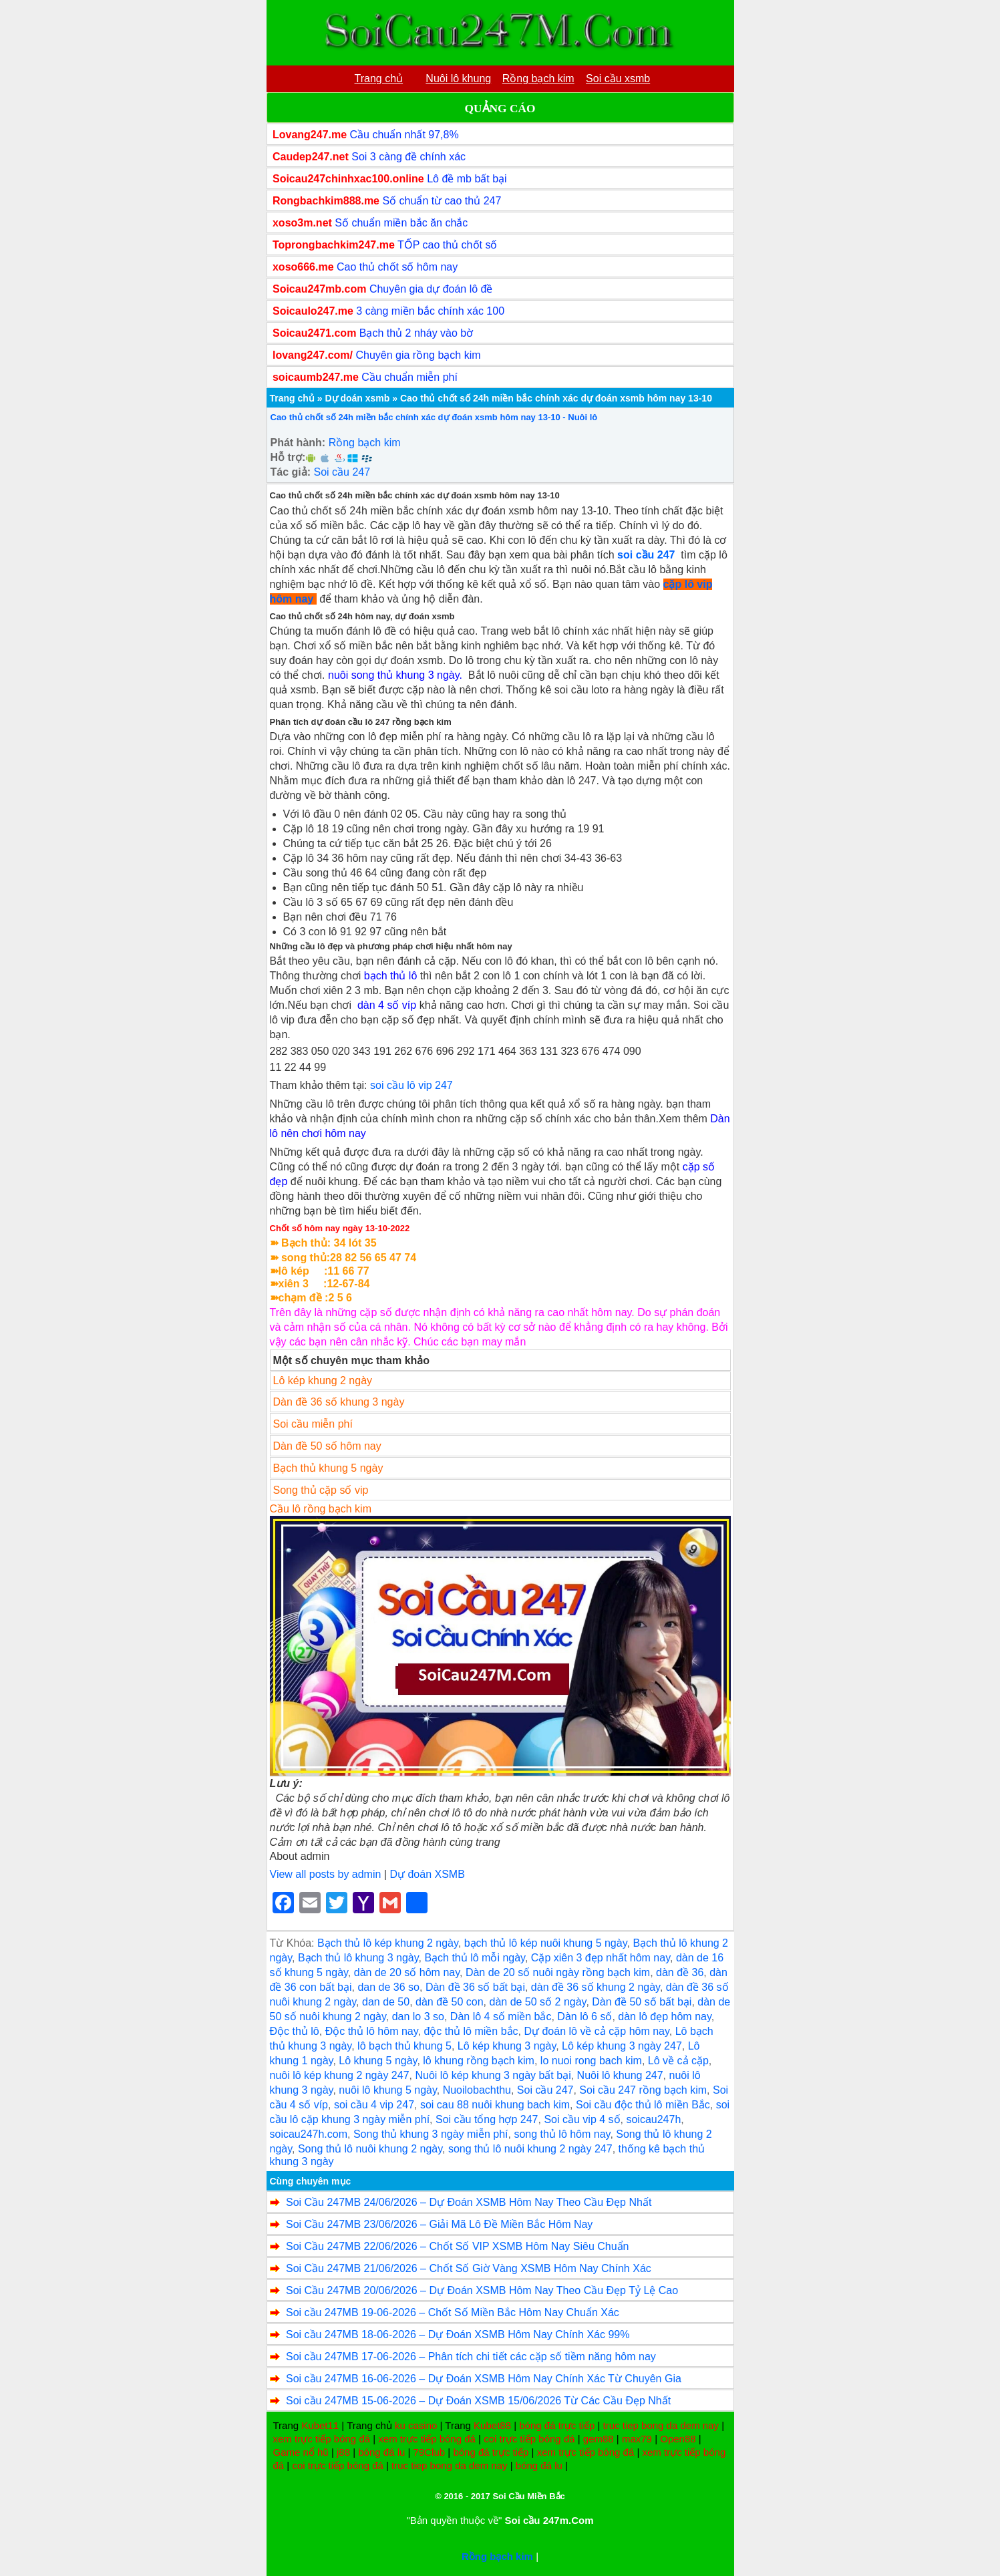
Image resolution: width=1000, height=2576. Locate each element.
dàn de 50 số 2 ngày (537, 2001)
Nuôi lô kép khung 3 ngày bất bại (492, 2075)
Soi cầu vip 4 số (582, 2119)
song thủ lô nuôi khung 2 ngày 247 (530, 2148)
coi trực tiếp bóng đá (529, 2438)
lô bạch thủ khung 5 (404, 2046)
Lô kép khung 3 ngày (507, 2046)
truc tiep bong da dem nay (661, 2425)
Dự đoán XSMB (426, 1874)
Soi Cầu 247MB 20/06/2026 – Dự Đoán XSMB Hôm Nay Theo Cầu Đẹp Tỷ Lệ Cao (482, 2290)
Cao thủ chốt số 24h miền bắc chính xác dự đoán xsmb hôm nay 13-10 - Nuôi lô (434, 417)
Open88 (677, 2438)
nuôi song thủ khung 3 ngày (394, 675)
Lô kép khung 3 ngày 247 (622, 2046)
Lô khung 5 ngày (378, 2060)
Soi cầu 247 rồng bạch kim (643, 2090)
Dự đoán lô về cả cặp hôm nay (596, 2031)
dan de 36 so (388, 1987)
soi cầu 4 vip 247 (374, 2104)
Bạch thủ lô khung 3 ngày (358, 1957)
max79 (637, 2438)
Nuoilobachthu (477, 2090)
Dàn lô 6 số (584, 2016)
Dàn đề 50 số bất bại (641, 2001)
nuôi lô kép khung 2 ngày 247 (339, 2075)
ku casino (416, 2425)
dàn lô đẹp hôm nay (664, 2016)
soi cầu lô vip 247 (411, 1085)
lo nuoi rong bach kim (591, 2060)
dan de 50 (385, 2001)
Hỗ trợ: (288, 457)
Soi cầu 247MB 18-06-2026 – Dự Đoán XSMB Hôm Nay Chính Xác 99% (457, 2334)
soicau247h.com (309, 2134)
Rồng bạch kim (365, 442)
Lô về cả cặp (678, 2060)
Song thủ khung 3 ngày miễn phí (430, 2134)
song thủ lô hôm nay (562, 2134)
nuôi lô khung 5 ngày (387, 2090)
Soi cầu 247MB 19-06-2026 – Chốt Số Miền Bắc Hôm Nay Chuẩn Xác (452, 2312)
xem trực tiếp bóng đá (322, 2438)
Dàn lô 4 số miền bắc (501, 2016)
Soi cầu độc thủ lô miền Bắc (643, 2104)
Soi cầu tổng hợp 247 (487, 2119)
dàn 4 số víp (386, 1005)
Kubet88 (492, 2425)
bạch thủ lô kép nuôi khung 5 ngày (545, 1943)
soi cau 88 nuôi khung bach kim (495, 2104)
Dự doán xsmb (357, 398)
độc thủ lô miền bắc (471, 2031)
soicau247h (653, 2119)
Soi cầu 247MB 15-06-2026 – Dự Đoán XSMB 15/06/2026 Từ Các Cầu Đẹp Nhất (478, 2400)
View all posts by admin (325, 1874)
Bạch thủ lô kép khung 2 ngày (387, 1943)
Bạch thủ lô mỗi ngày (474, 1957)
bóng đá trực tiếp (557, 2425)
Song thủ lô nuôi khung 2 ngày (370, 2148)
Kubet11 (320, 2425)
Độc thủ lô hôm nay (371, 2031)
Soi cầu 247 (342, 472)
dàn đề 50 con (449, 2001)
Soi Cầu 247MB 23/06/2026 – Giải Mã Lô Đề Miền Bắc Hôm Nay (439, 2224)
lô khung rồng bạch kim (478, 2060)
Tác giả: (291, 472)
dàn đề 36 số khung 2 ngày (595, 1987)
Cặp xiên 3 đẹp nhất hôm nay (600, 1957)
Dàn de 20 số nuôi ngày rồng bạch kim (558, 1972)
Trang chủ (292, 398)
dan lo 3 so (418, 2016)
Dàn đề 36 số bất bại (475, 1987)
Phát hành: (298, 442)
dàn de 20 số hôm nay (407, 1972)
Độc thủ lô (294, 2031)
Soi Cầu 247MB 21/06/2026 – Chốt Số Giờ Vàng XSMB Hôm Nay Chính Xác (468, 2268)
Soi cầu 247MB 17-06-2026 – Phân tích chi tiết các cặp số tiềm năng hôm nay (471, 2356)
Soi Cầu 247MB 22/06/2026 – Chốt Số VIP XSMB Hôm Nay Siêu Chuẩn (457, 2246)
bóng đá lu (381, 2452)
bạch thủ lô (390, 975)
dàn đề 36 (679, 1972)
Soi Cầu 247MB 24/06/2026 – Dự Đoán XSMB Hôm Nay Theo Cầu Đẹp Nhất (468, 2202)
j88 (343, 2452)
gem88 (598, 2438)
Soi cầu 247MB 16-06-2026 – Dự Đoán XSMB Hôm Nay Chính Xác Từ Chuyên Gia (483, 2378)
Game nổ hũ (301, 2452)
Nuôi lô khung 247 (620, 2075)
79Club (429, 2452)
